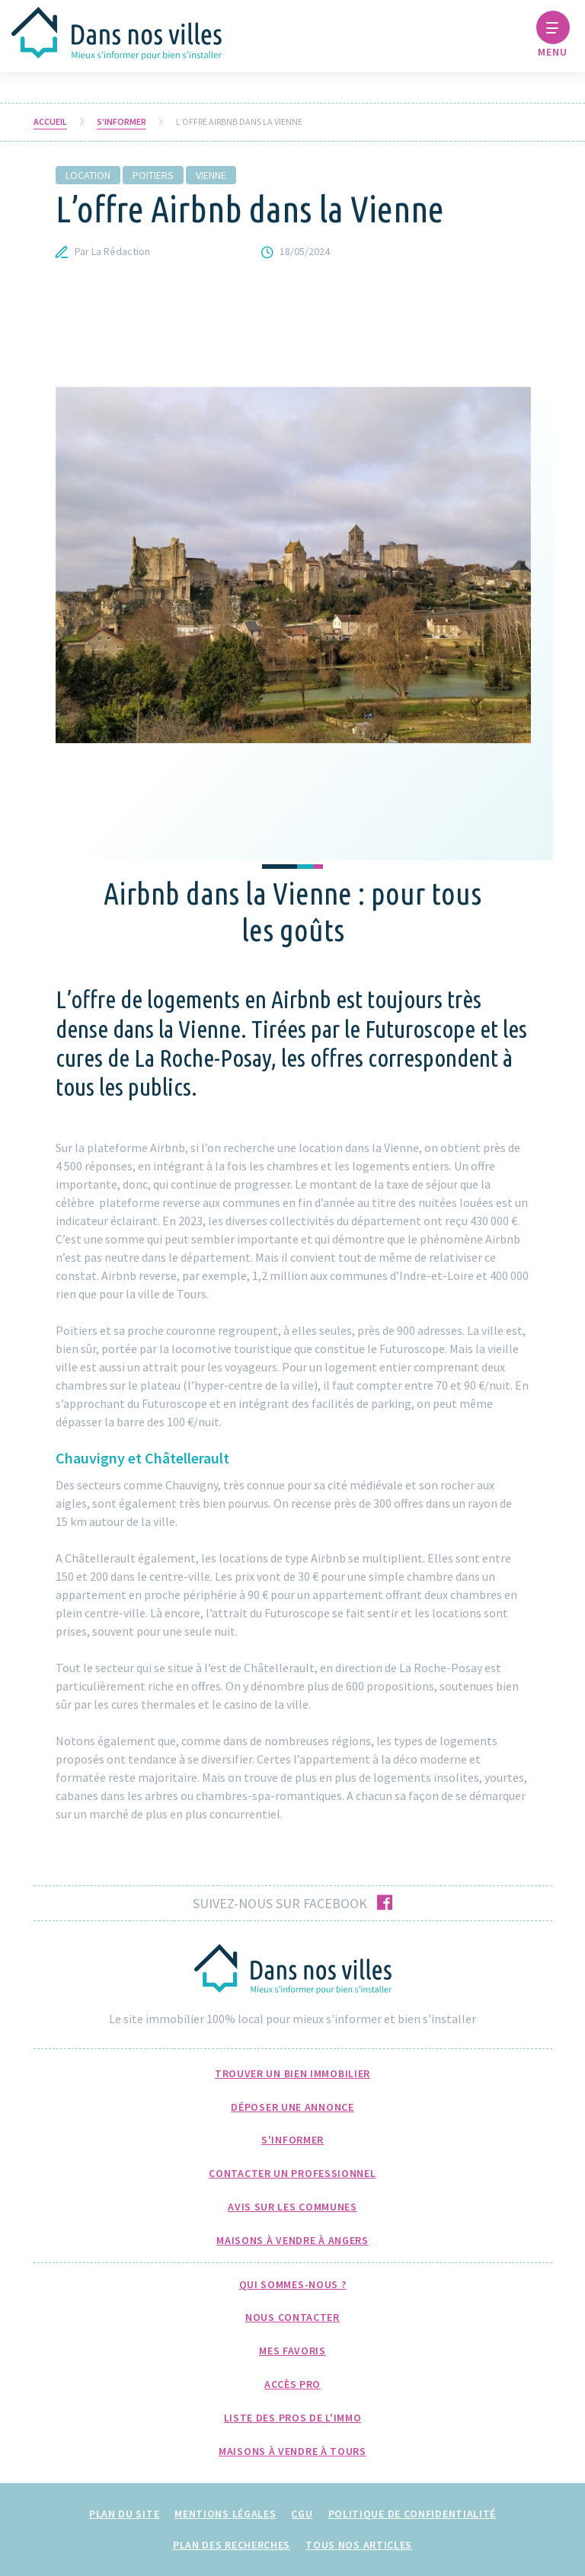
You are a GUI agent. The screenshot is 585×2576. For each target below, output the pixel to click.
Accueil (50, 122)
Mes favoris (292, 2350)
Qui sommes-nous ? (293, 2284)
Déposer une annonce (292, 2107)
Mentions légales (225, 2513)
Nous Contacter (292, 2317)
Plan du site (124, 2513)
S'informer (121, 122)
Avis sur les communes (292, 2207)
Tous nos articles (358, 2545)
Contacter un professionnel (292, 2173)
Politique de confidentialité (412, 2513)
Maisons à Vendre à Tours (292, 2451)
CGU (301, 2513)
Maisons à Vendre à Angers (292, 2240)
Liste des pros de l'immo (293, 2417)
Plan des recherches (231, 2545)
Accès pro (292, 2384)
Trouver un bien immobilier (292, 2073)
